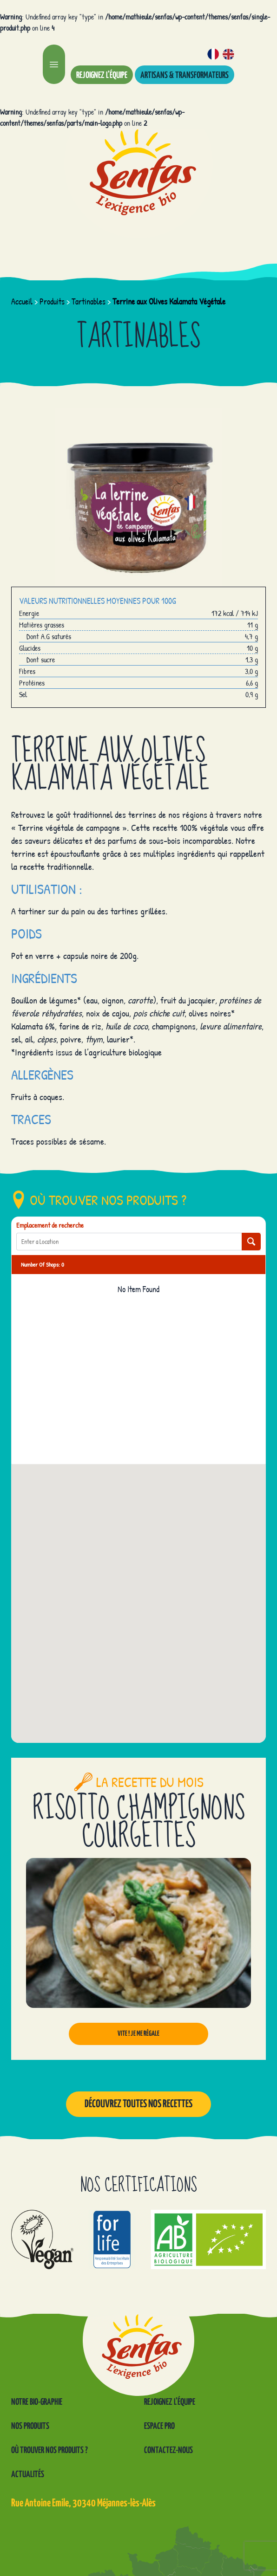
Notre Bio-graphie (36, 2402)
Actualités (27, 2474)
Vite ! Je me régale (138, 2033)
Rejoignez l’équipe (101, 75)
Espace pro (159, 2426)
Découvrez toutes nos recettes (138, 2104)
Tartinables (89, 301)
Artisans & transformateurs (184, 75)
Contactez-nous (168, 2450)
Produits (52, 301)
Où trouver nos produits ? (49, 2450)
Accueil (22, 301)
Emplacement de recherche (50, 1225)
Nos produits (30, 2426)
